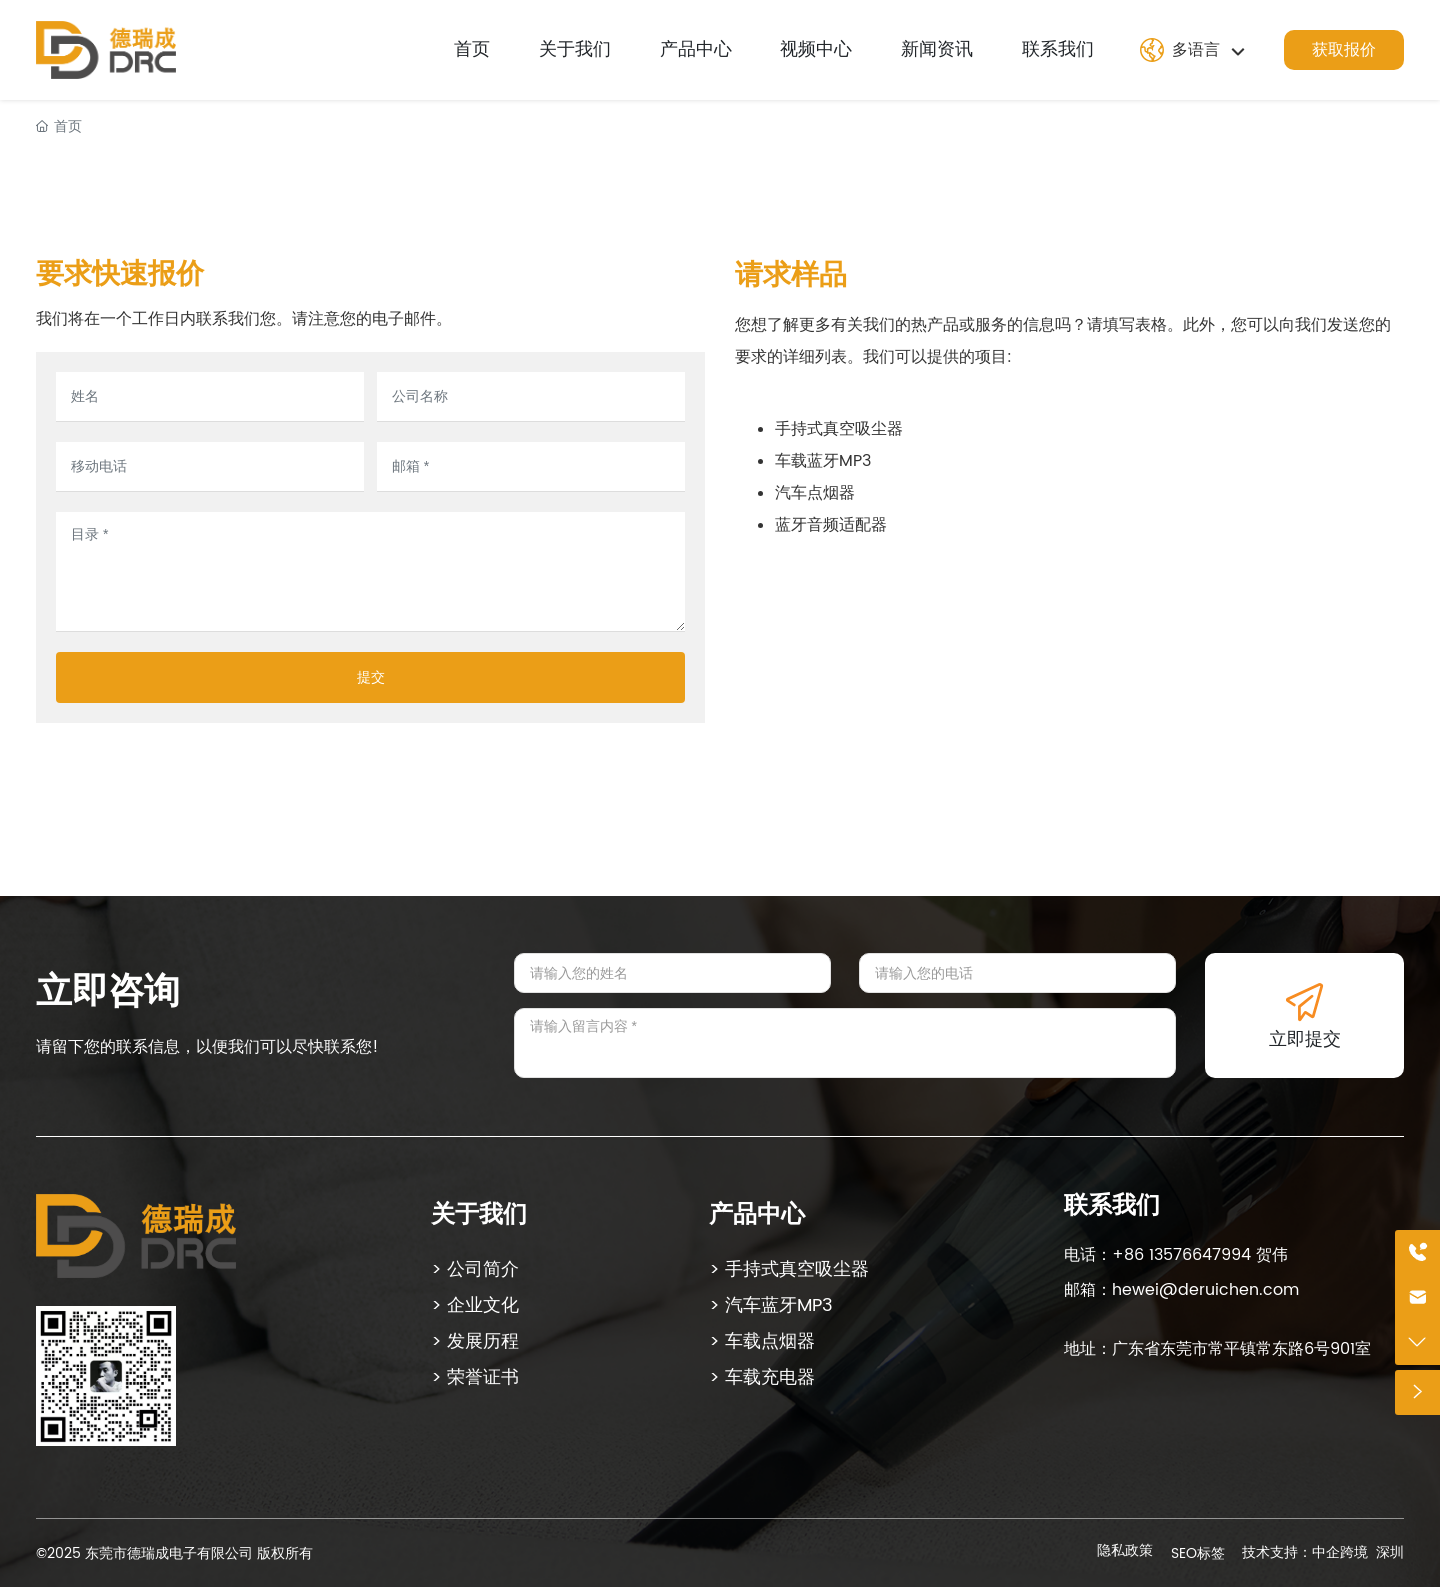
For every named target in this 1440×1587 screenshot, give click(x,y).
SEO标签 (1198, 1553)
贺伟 (1269, 1255)
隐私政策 (1125, 1550)
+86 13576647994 (1181, 1255)
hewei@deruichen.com (1205, 1290)
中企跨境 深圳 (1358, 1552)
